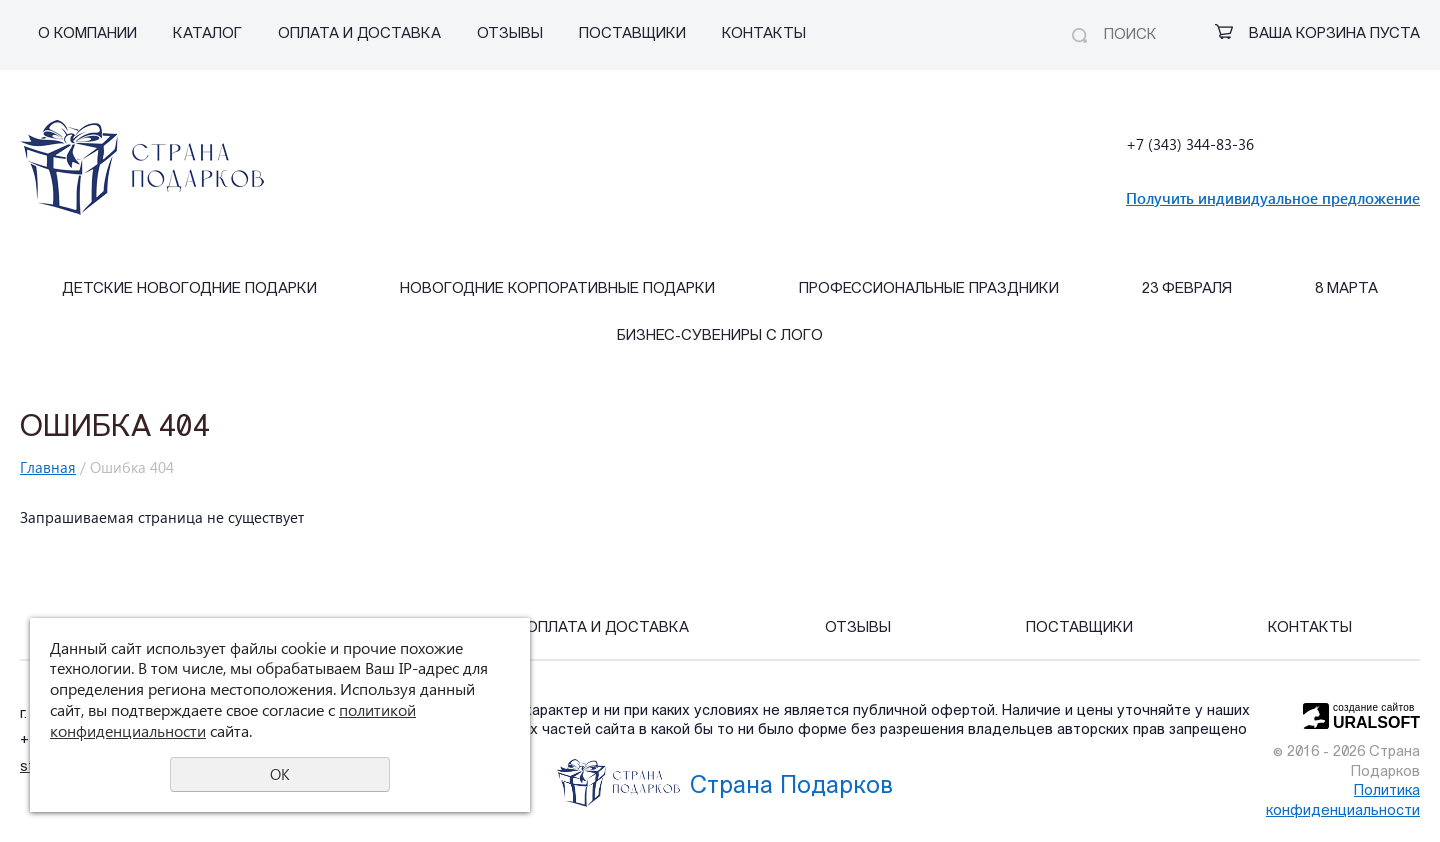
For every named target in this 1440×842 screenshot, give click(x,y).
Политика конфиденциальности (1343, 801)
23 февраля (1187, 289)
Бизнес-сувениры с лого (720, 336)
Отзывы (510, 34)
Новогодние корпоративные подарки (557, 289)
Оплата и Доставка (359, 34)
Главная (48, 467)
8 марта (1346, 289)
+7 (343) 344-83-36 (1190, 144)
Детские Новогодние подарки (189, 289)
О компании (87, 34)
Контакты (764, 34)
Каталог (207, 34)
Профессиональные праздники (929, 289)
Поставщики (632, 34)
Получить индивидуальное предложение (1273, 198)
